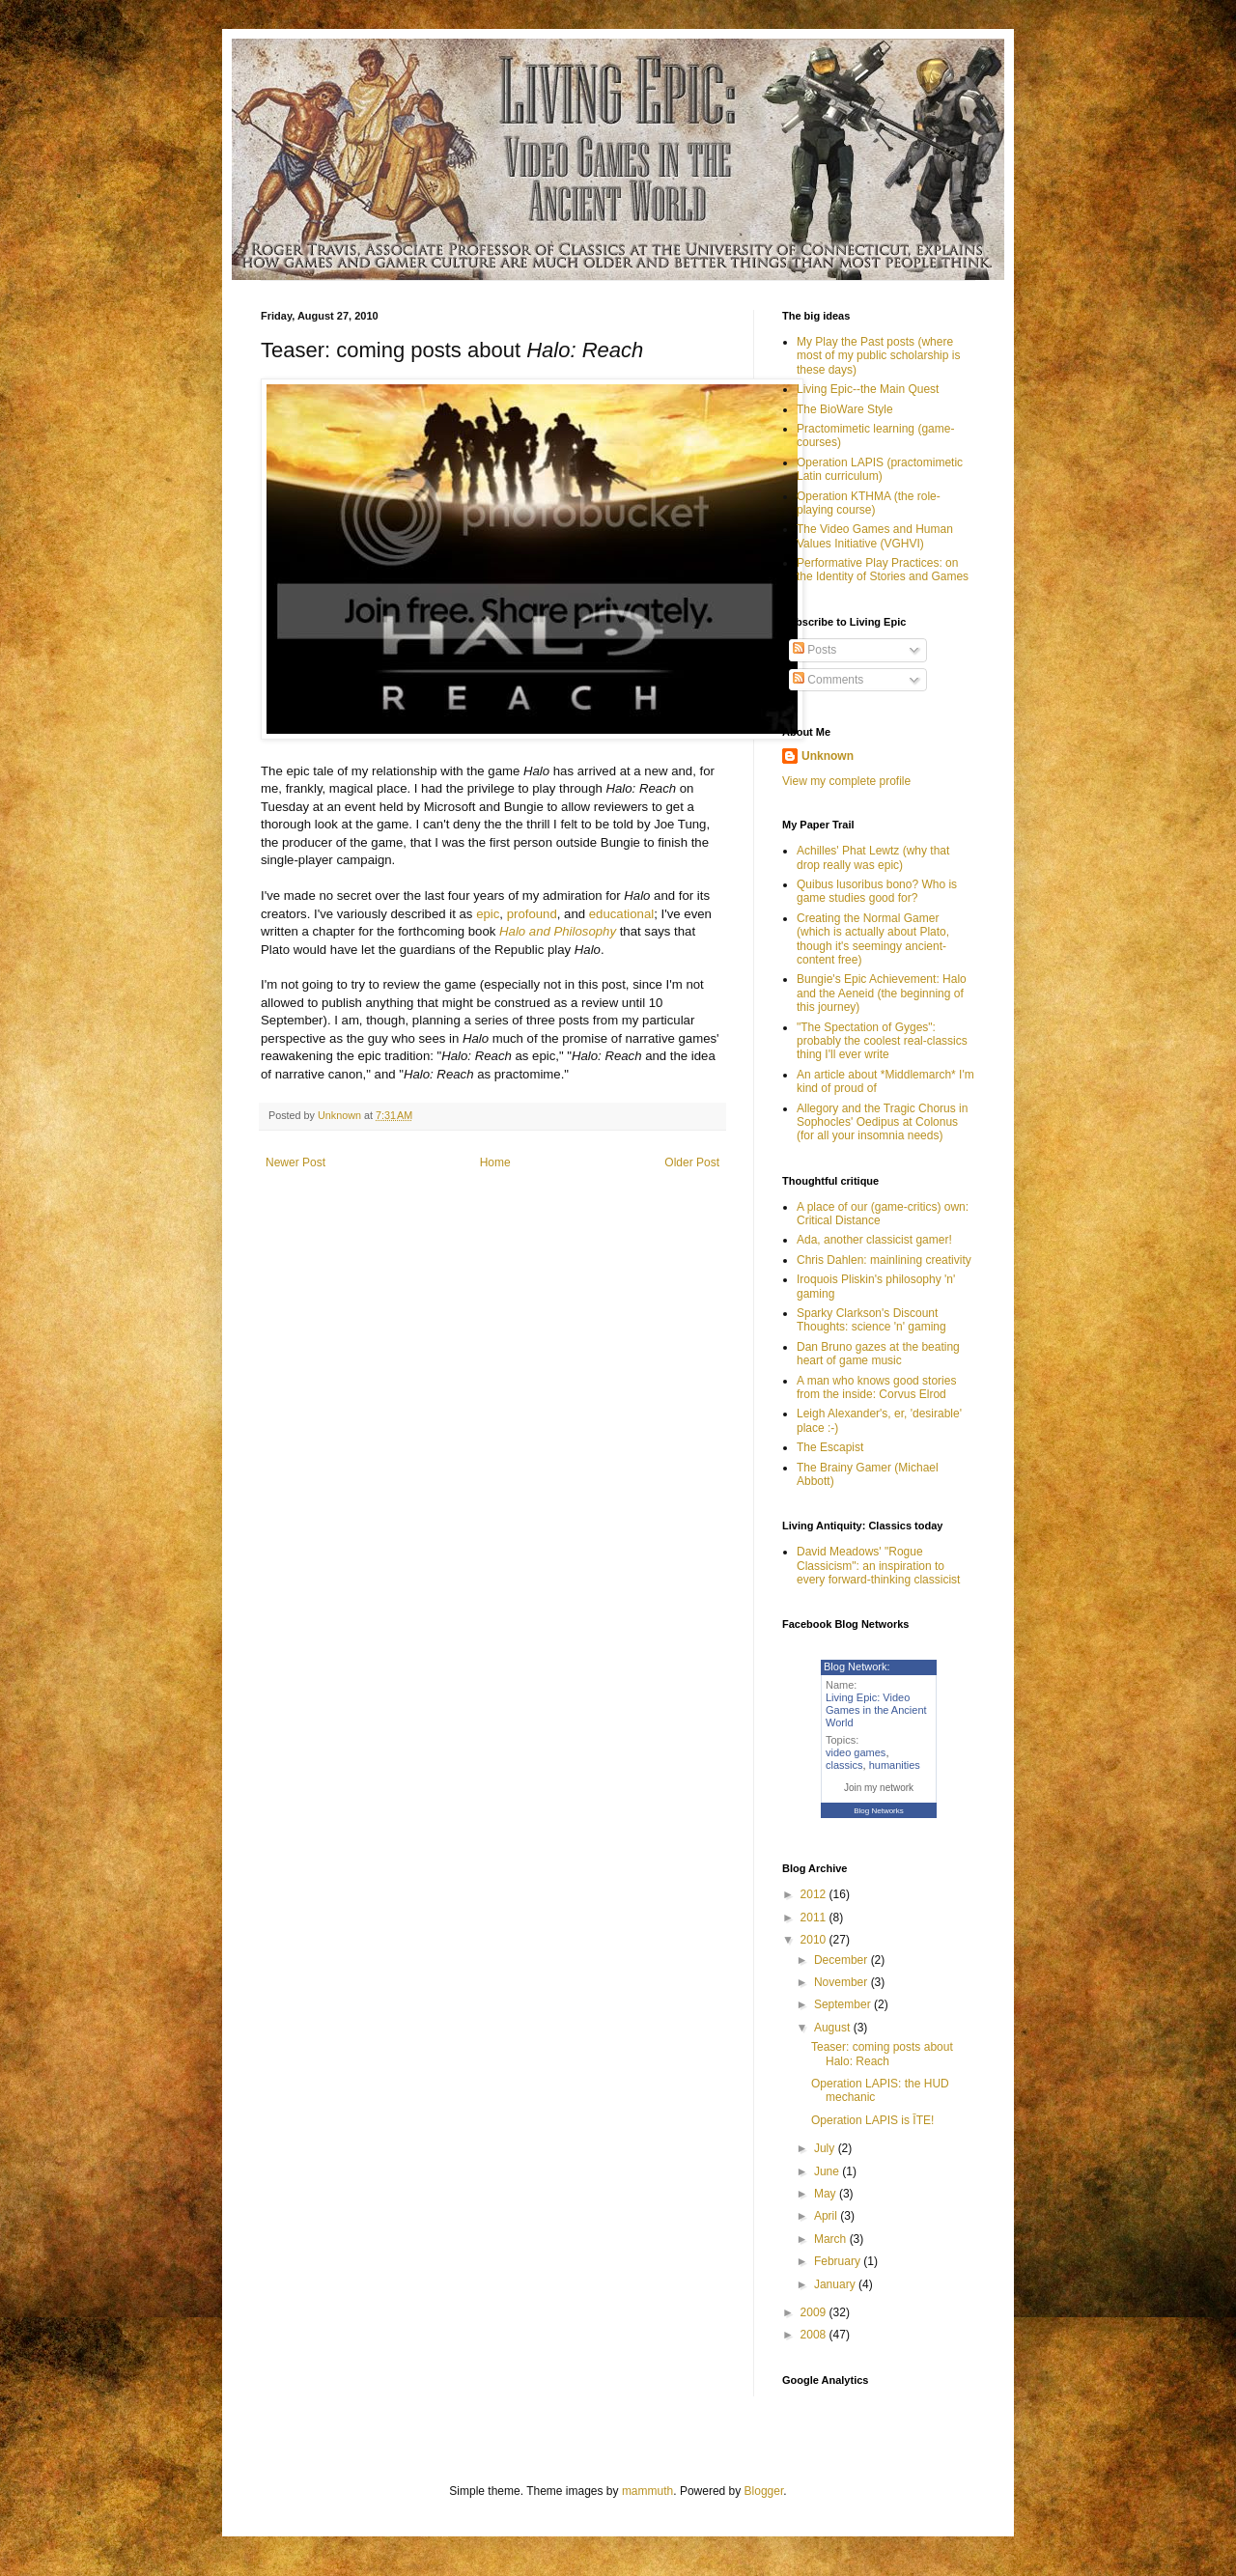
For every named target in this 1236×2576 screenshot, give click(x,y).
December (842, 1960)
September (844, 2004)
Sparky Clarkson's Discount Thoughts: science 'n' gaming (871, 1319)
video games (855, 1752)
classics (844, 1765)
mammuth (647, 2491)
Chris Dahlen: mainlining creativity (884, 1260)
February (838, 2261)
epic (487, 914)
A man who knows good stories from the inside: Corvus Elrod (876, 1387)
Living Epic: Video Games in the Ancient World (876, 1710)
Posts (814, 650)
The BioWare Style (845, 409)
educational (621, 914)
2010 (815, 1939)
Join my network (878, 1787)
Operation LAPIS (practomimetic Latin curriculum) (880, 469)
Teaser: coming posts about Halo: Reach (882, 2053)
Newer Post (295, 1162)
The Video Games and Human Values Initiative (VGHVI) (875, 535)
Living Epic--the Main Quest (868, 389)
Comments (828, 679)
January (836, 2284)
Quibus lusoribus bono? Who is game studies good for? (877, 891)
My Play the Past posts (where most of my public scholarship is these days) (878, 356)
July (826, 2148)
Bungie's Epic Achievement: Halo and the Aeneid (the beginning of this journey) (882, 993)
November (842, 1982)
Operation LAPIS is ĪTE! (872, 2120)
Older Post (691, 1162)
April (827, 2216)
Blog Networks (879, 1810)
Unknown (827, 756)
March (832, 2239)
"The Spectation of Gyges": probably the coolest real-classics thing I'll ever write (882, 1041)
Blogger (764, 2491)
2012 (815, 1894)
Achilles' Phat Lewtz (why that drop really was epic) (873, 857)
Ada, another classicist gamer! (874, 1239)
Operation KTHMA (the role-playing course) (869, 503)
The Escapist (830, 1447)
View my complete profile (846, 781)
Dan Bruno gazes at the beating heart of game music (878, 1353)
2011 (815, 1917)
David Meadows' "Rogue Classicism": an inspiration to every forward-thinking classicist (878, 1565)
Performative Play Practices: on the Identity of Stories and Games (883, 569)
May (826, 2193)
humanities (894, 1765)
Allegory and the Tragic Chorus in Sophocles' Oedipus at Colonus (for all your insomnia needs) (882, 1122)
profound (532, 914)
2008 (815, 2334)
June (828, 2171)
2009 (815, 2312)
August (834, 2027)
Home (495, 1162)
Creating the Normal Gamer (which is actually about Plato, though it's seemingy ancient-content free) (873, 938)
